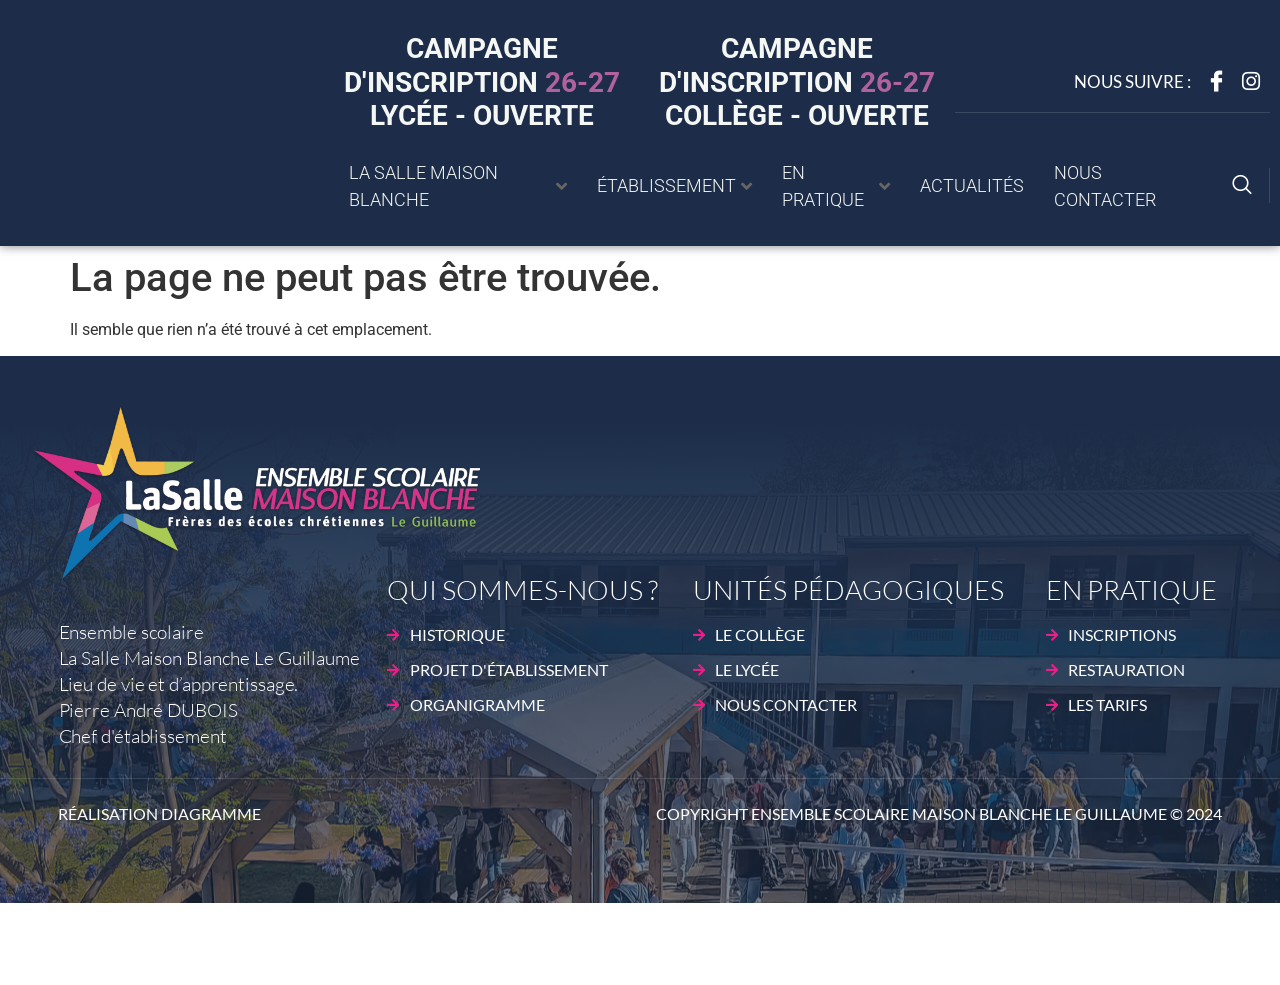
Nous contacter (1105, 186)
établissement (674, 185)
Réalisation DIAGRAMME (159, 813)
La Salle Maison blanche (458, 186)
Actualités (972, 185)
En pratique (836, 186)
